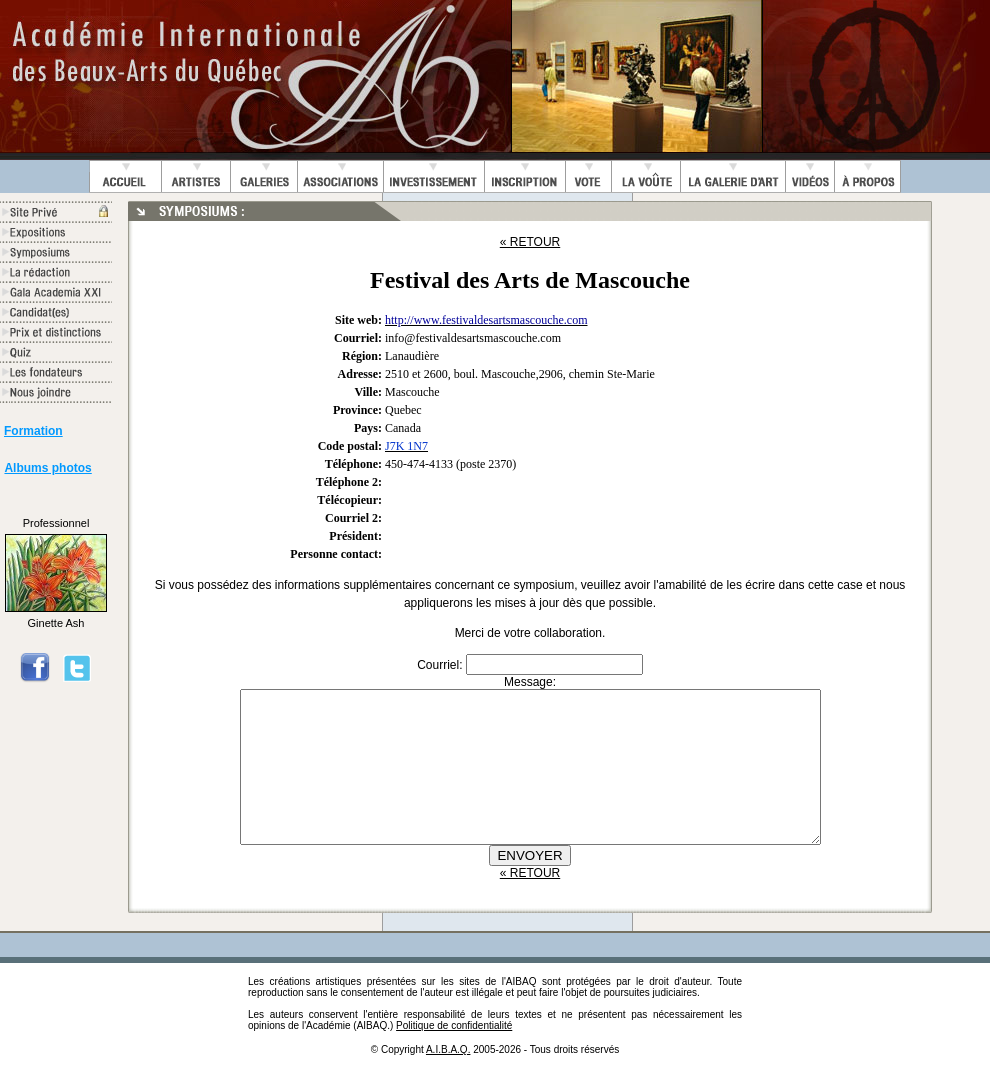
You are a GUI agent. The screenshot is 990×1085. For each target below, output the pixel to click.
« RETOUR (530, 242)
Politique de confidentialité (454, 1055)
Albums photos (47, 468)
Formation (33, 431)
